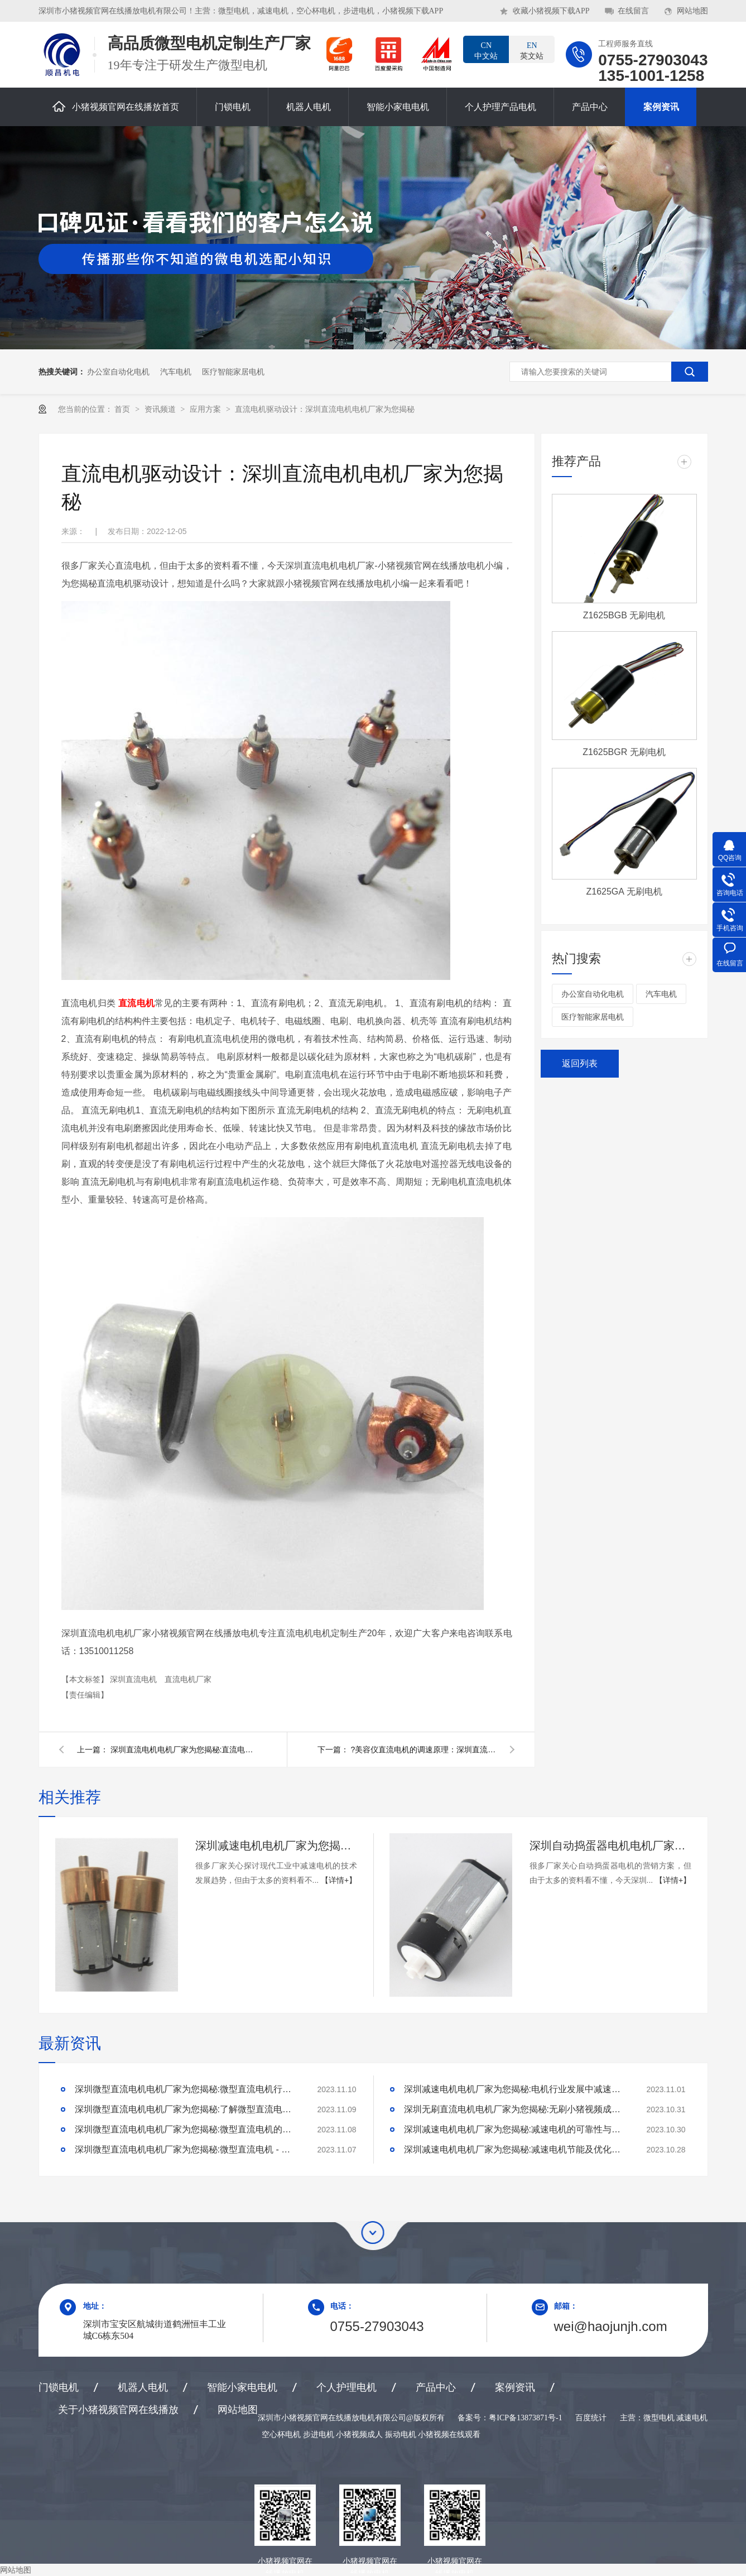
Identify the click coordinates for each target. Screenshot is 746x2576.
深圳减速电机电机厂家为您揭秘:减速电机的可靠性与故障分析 (515, 2129)
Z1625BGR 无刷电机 (624, 752)
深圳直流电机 (134, 1679)
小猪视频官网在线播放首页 (115, 106)
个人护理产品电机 (500, 107)
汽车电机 (175, 371)
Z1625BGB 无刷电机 (624, 615)
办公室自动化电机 (118, 371)
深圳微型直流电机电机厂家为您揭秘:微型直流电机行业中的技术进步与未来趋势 (186, 2089)
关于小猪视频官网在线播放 (118, 2409)
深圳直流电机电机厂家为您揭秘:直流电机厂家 (183, 1749)
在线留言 (633, 11)
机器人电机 (308, 107)
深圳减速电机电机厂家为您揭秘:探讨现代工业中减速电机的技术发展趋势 (276, 1845)
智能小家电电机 (398, 107)
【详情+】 (339, 1880)
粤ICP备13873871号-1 (525, 2418)
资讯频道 (161, 409)
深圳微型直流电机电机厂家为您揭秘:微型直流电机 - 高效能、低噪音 (186, 2149)
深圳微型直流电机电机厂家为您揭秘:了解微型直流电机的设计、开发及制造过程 (186, 2109)
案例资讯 (661, 107)
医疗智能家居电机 (233, 371)
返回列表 (580, 1063)
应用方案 (206, 409)
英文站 (532, 50)
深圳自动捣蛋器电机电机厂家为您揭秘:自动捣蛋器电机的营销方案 (610, 1845)
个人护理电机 (346, 2387)
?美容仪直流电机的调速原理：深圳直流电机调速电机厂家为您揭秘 (423, 1749)
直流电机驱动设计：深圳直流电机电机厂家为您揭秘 (325, 409)
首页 (123, 409)
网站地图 (692, 11)
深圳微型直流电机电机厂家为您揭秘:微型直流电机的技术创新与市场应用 (186, 2129)
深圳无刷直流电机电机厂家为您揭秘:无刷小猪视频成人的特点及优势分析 (515, 2109)
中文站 (486, 50)
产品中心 (590, 107)
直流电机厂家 (188, 1679)
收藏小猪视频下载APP (551, 11)
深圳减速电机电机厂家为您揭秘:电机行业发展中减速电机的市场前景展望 (515, 2089)
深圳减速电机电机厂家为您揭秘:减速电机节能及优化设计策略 (515, 2149)
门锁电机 (233, 107)
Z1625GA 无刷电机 (624, 891)
